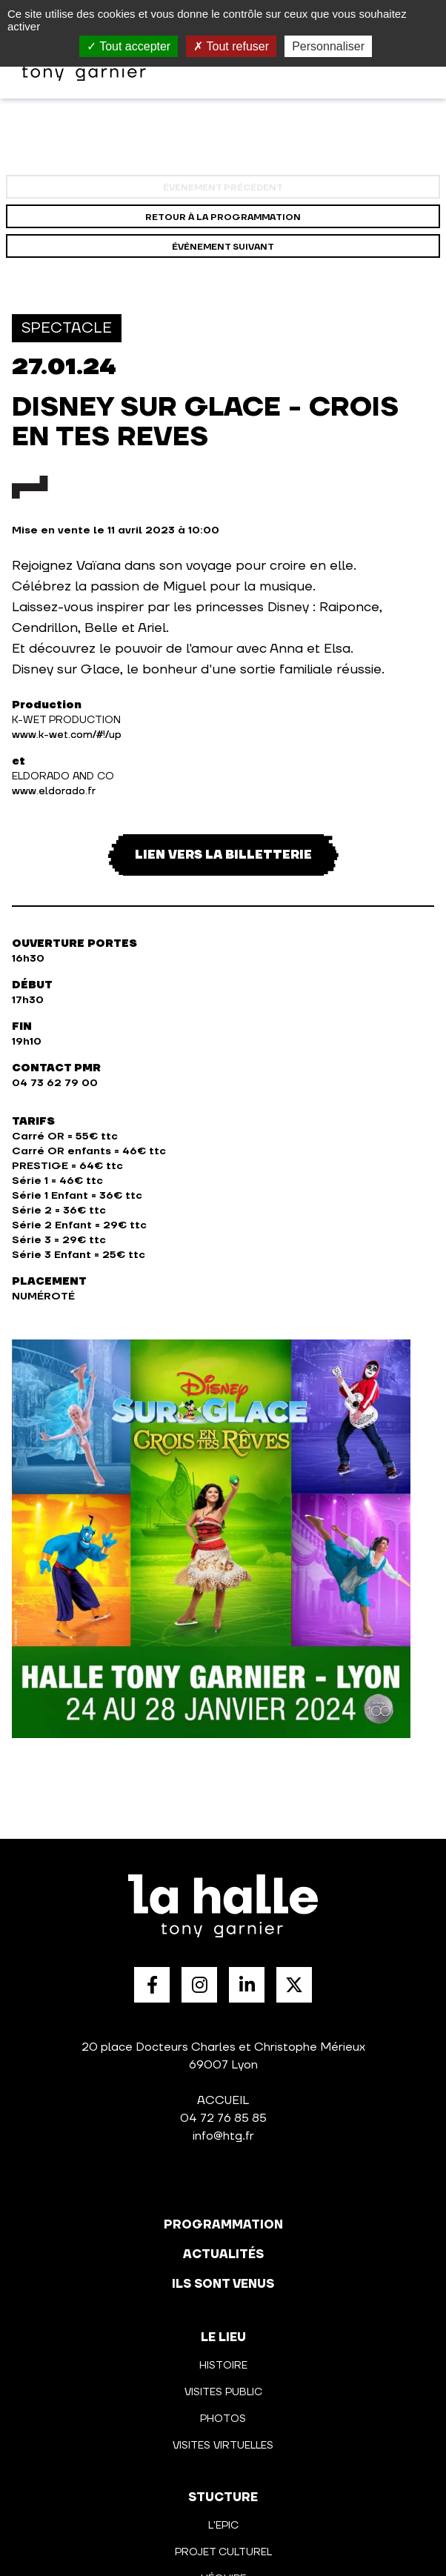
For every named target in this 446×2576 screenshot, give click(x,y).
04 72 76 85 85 (223, 2118)
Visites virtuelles (223, 2445)
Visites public (223, 2392)
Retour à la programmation (223, 217)
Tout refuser (231, 46)
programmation (223, 2224)
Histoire (223, 2365)
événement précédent (223, 187)
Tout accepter (128, 46)
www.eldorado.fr (54, 791)
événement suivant (223, 247)
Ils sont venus (223, 2284)
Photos (223, 2419)
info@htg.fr (223, 2136)
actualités (223, 2254)
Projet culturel (223, 2552)
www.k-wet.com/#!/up (67, 735)
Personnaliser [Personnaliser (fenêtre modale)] (328, 46)
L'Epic (223, 2525)
